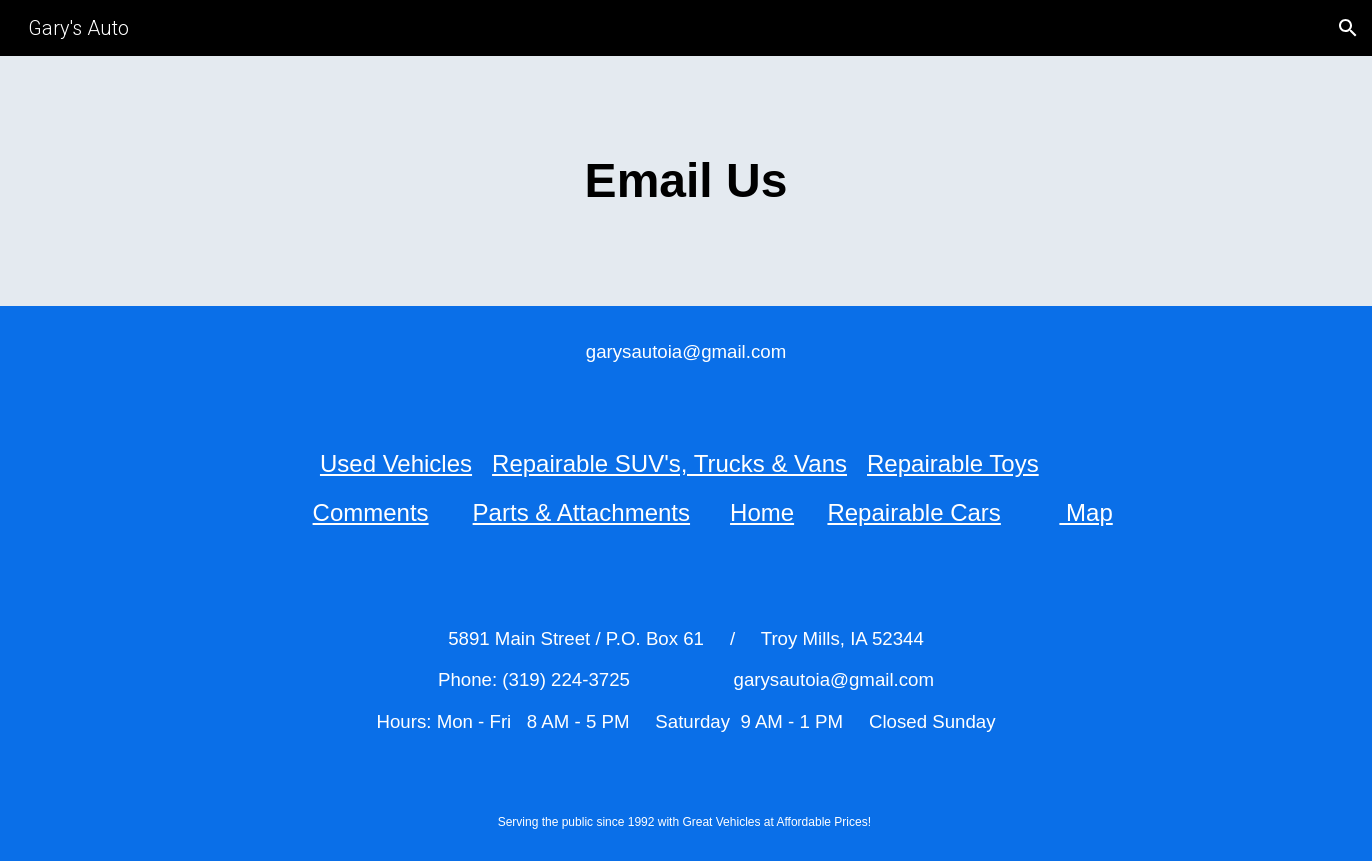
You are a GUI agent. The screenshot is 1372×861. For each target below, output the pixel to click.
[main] (686, 181)
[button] (1348, 28)
